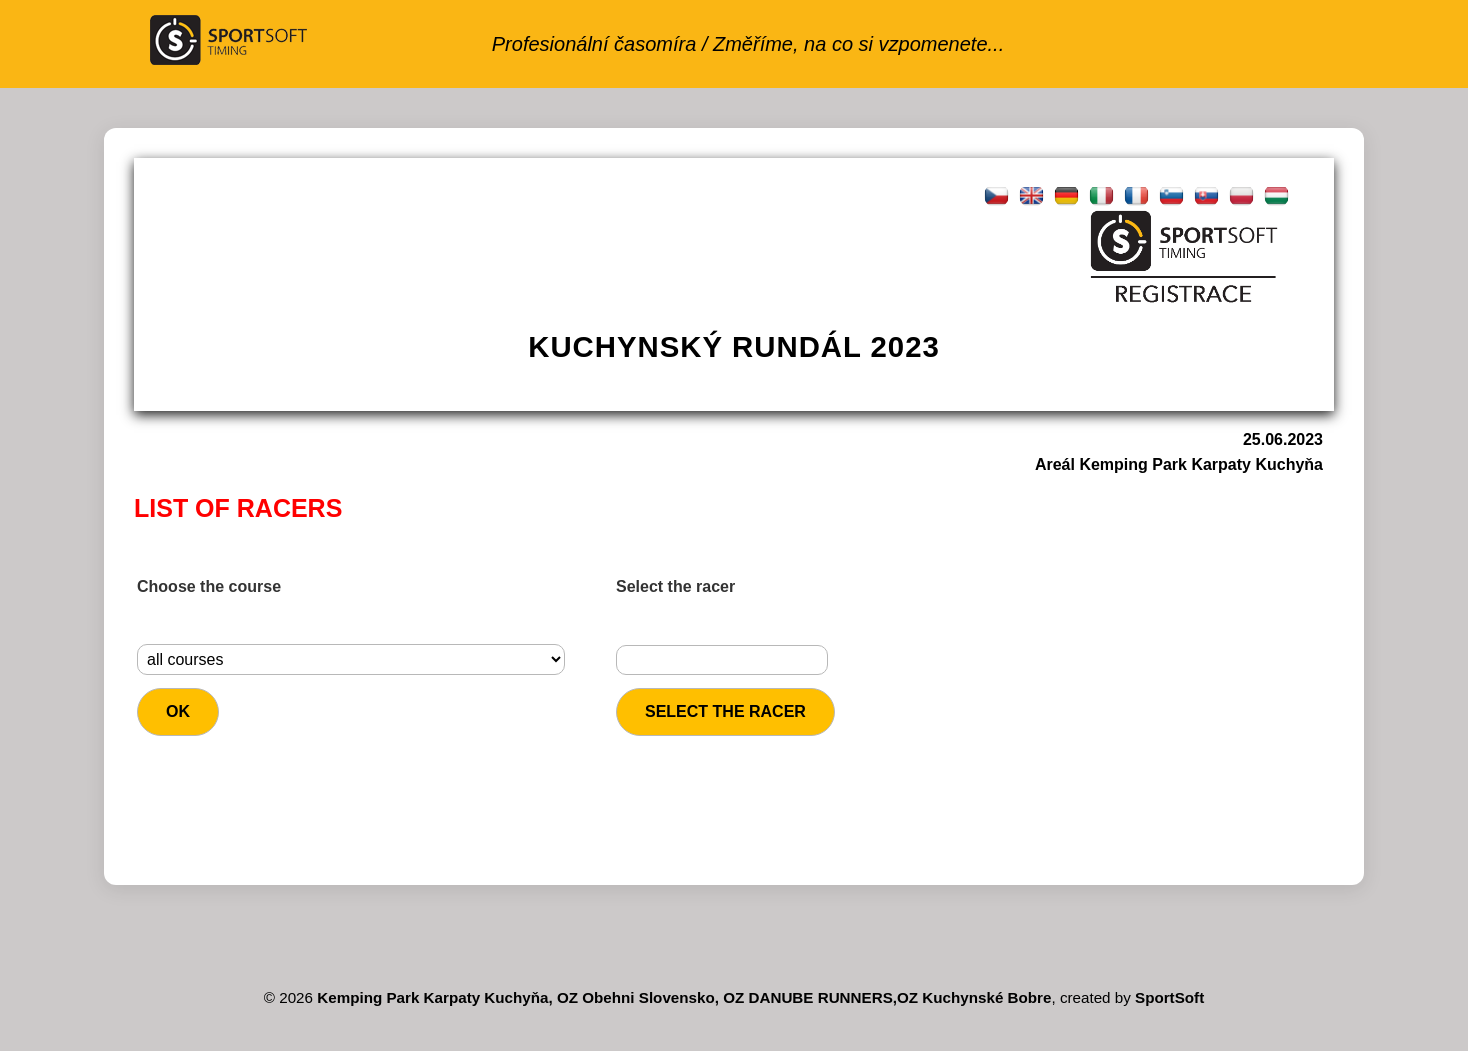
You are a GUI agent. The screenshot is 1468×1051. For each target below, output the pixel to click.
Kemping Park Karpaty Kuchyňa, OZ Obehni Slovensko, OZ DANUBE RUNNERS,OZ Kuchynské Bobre (684, 997)
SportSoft (1169, 997)
